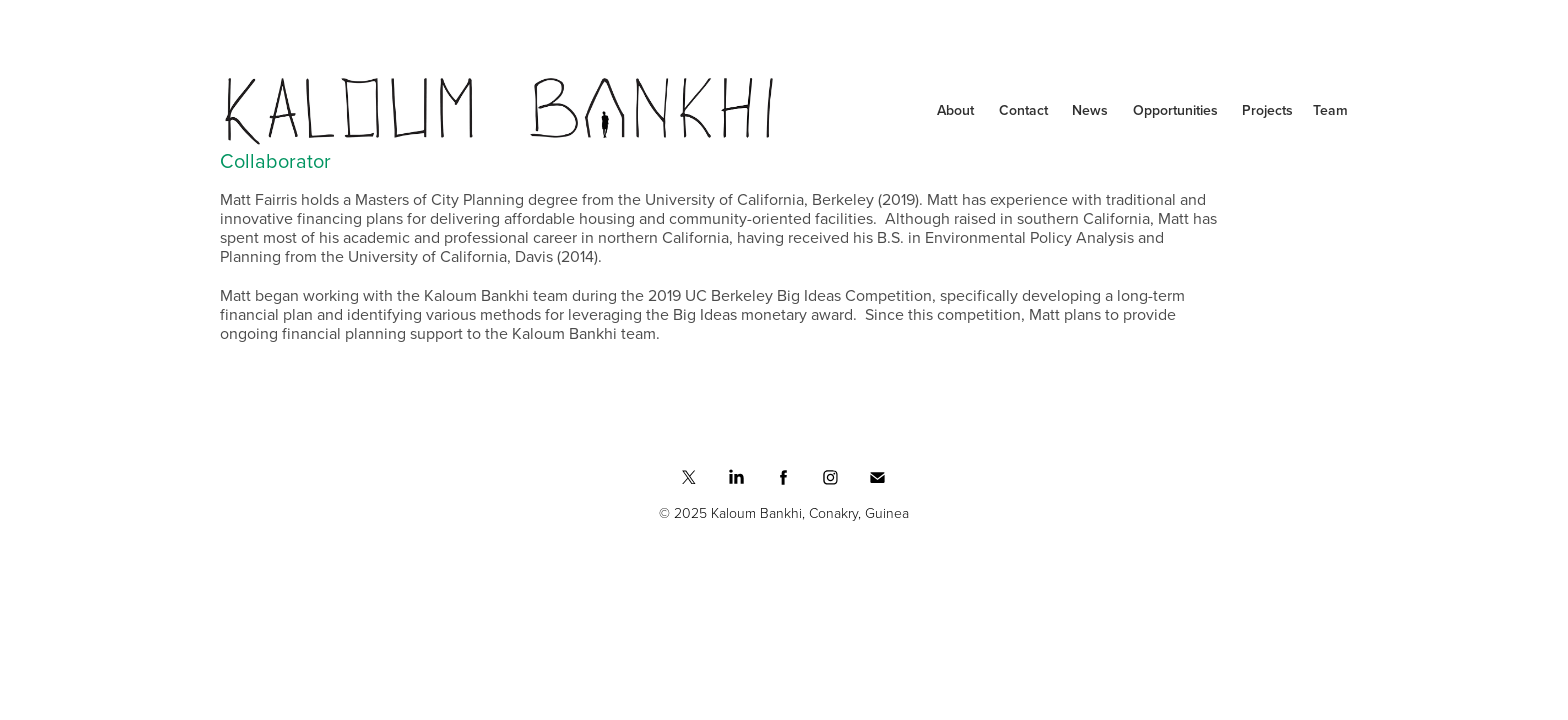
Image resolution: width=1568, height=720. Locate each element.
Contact (1023, 110)
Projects (1267, 110)
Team (1330, 110)
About (955, 110)
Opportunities (1175, 110)
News (1090, 110)
